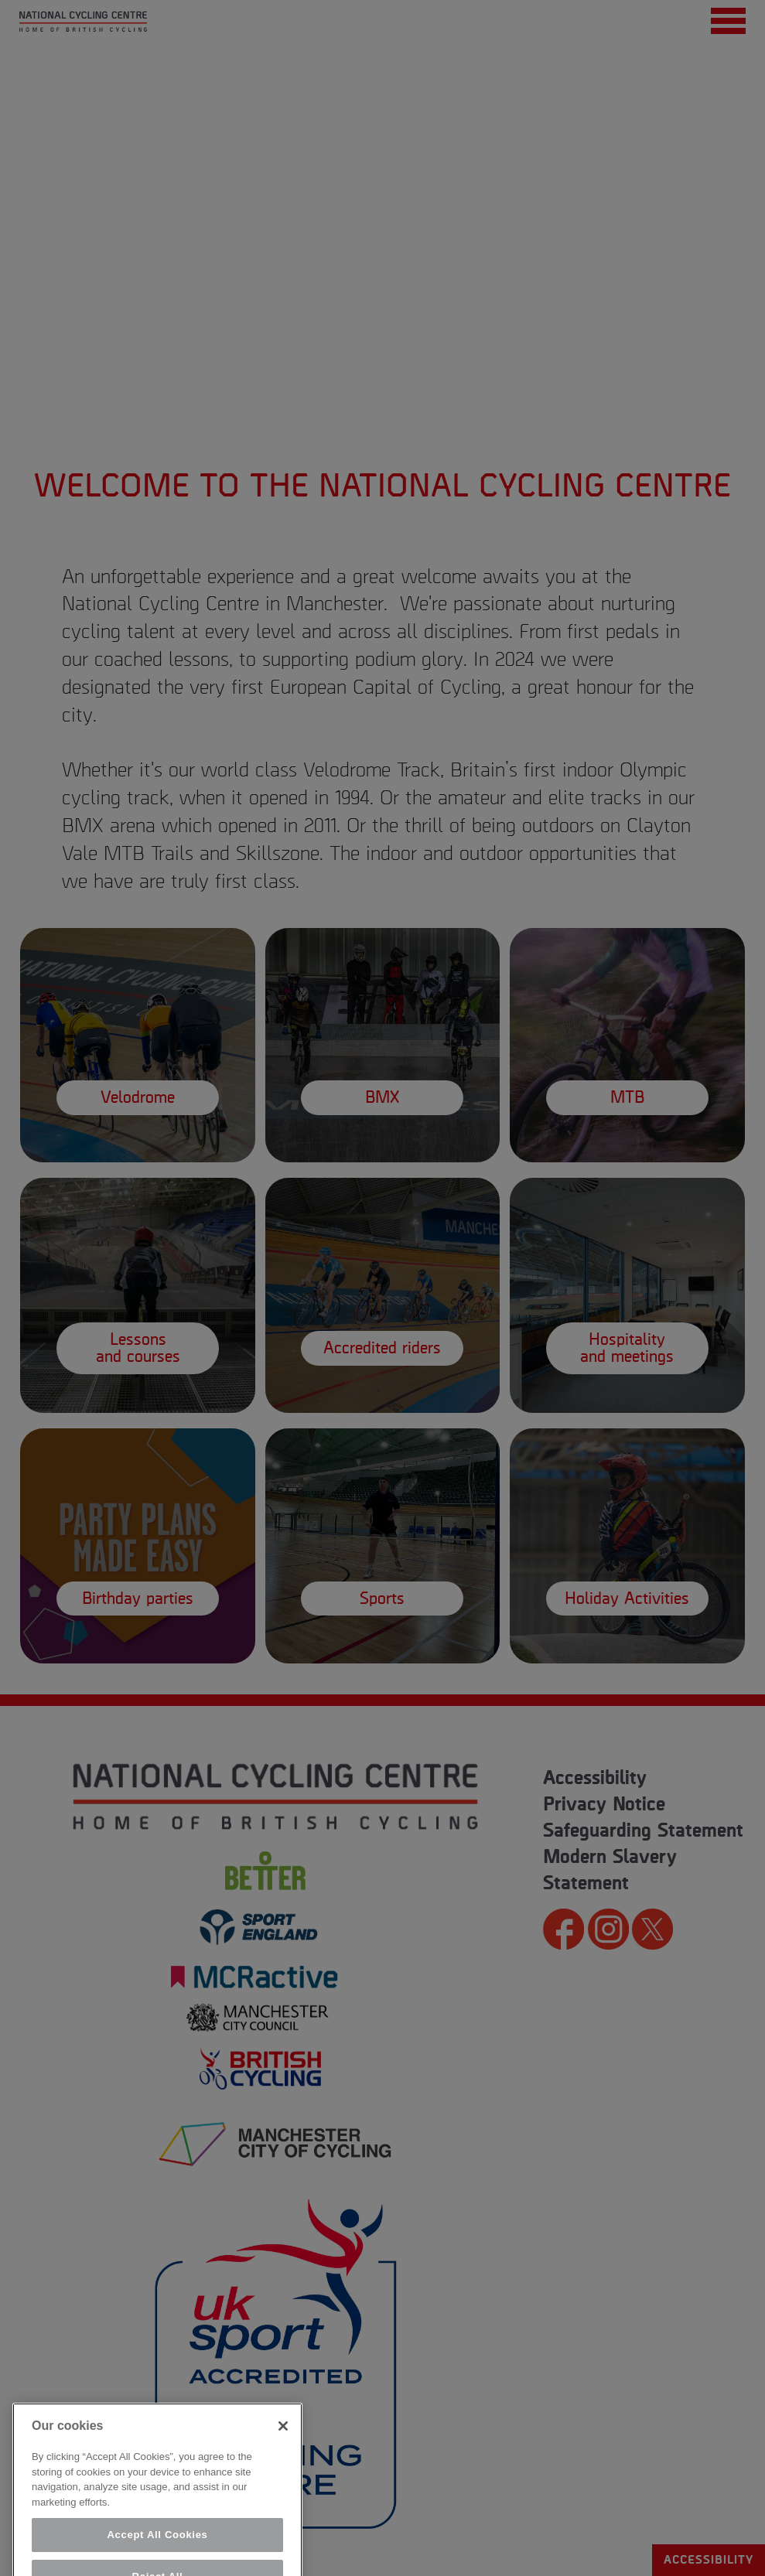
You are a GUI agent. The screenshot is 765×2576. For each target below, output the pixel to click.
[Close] (283, 2443)
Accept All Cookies (157, 2551)
